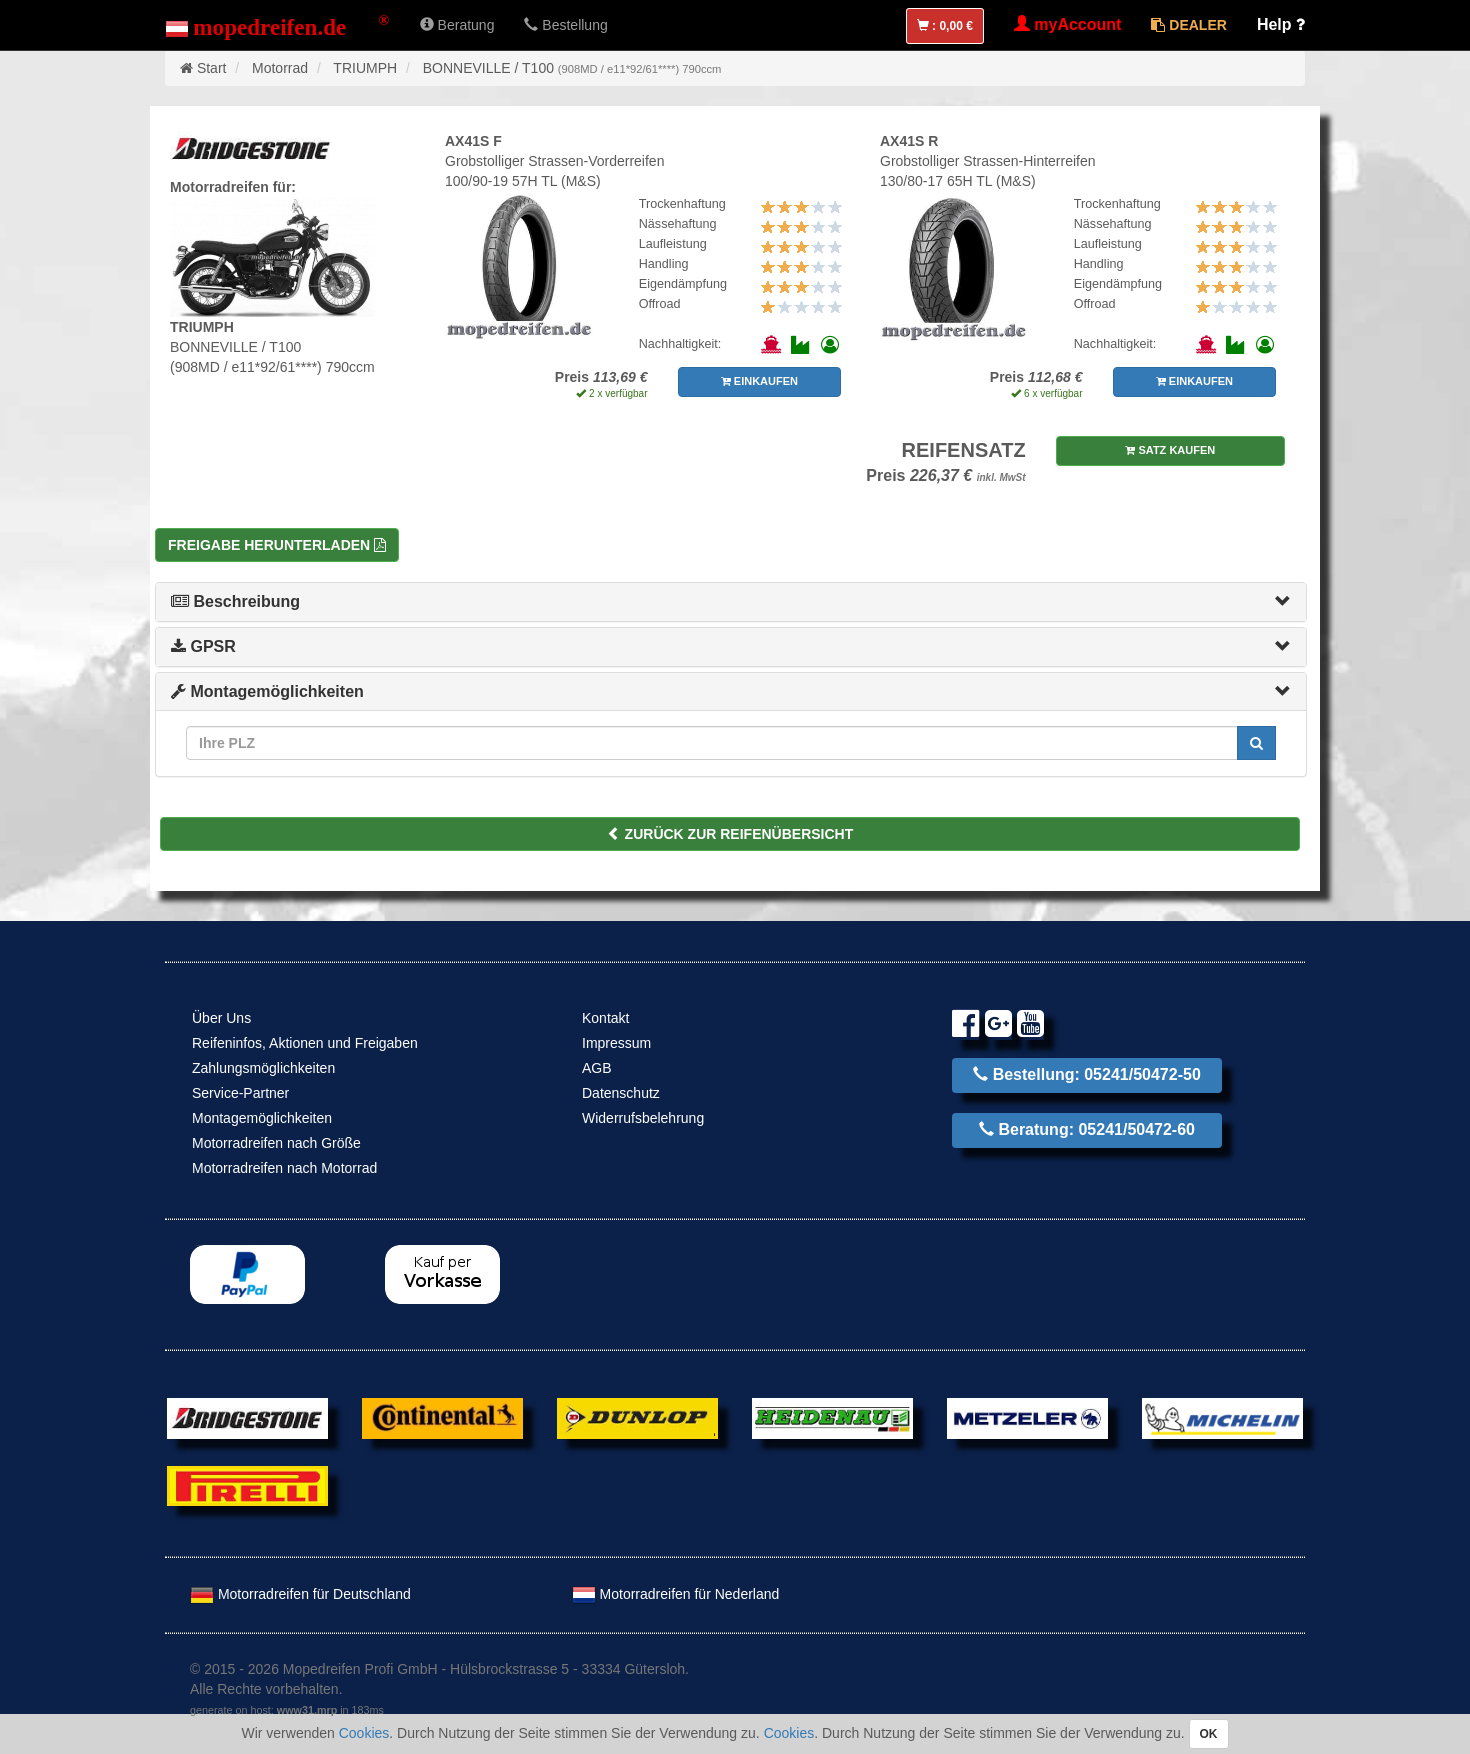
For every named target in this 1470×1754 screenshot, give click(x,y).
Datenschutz (621, 1093)
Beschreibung (235, 601)
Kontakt (605, 1018)
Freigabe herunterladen (277, 545)
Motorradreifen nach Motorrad (284, 1168)
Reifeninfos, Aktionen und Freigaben (305, 1043)
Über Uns (221, 1018)
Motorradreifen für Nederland (676, 1594)
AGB (597, 1068)
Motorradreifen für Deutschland (300, 1594)
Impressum (616, 1043)
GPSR (203, 646)
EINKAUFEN (759, 381)
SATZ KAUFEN (1170, 450)
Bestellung (565, 25)
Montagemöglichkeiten (267, 691)
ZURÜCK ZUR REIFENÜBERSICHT (730, 834)
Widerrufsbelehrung (643, 1118)
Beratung (457, 25)
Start (212, 68)
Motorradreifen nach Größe (276, 1143)
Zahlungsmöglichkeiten (263, 1068)
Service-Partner (240, 1093)
